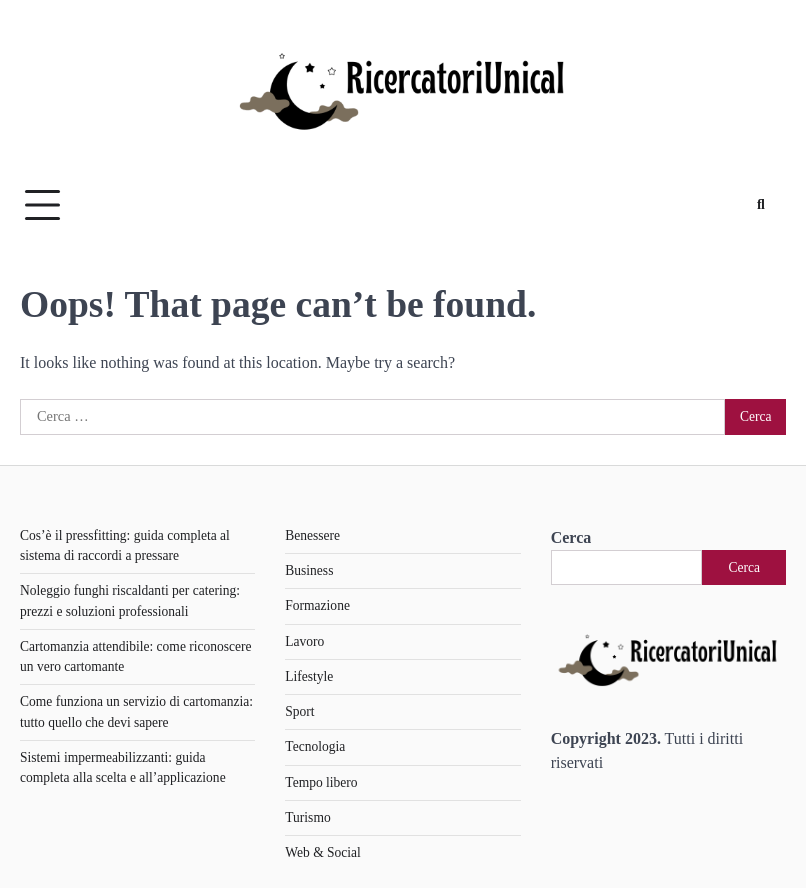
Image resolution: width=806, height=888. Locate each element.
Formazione (317, 605)
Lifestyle (309, 676)
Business (309, 570)
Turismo (307, 817)
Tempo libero (321, 782)
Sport (299, 711)
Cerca (571, 537)
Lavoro (304, 641)
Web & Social (322, 852)
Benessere (312, 535)
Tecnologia (315, 746)
